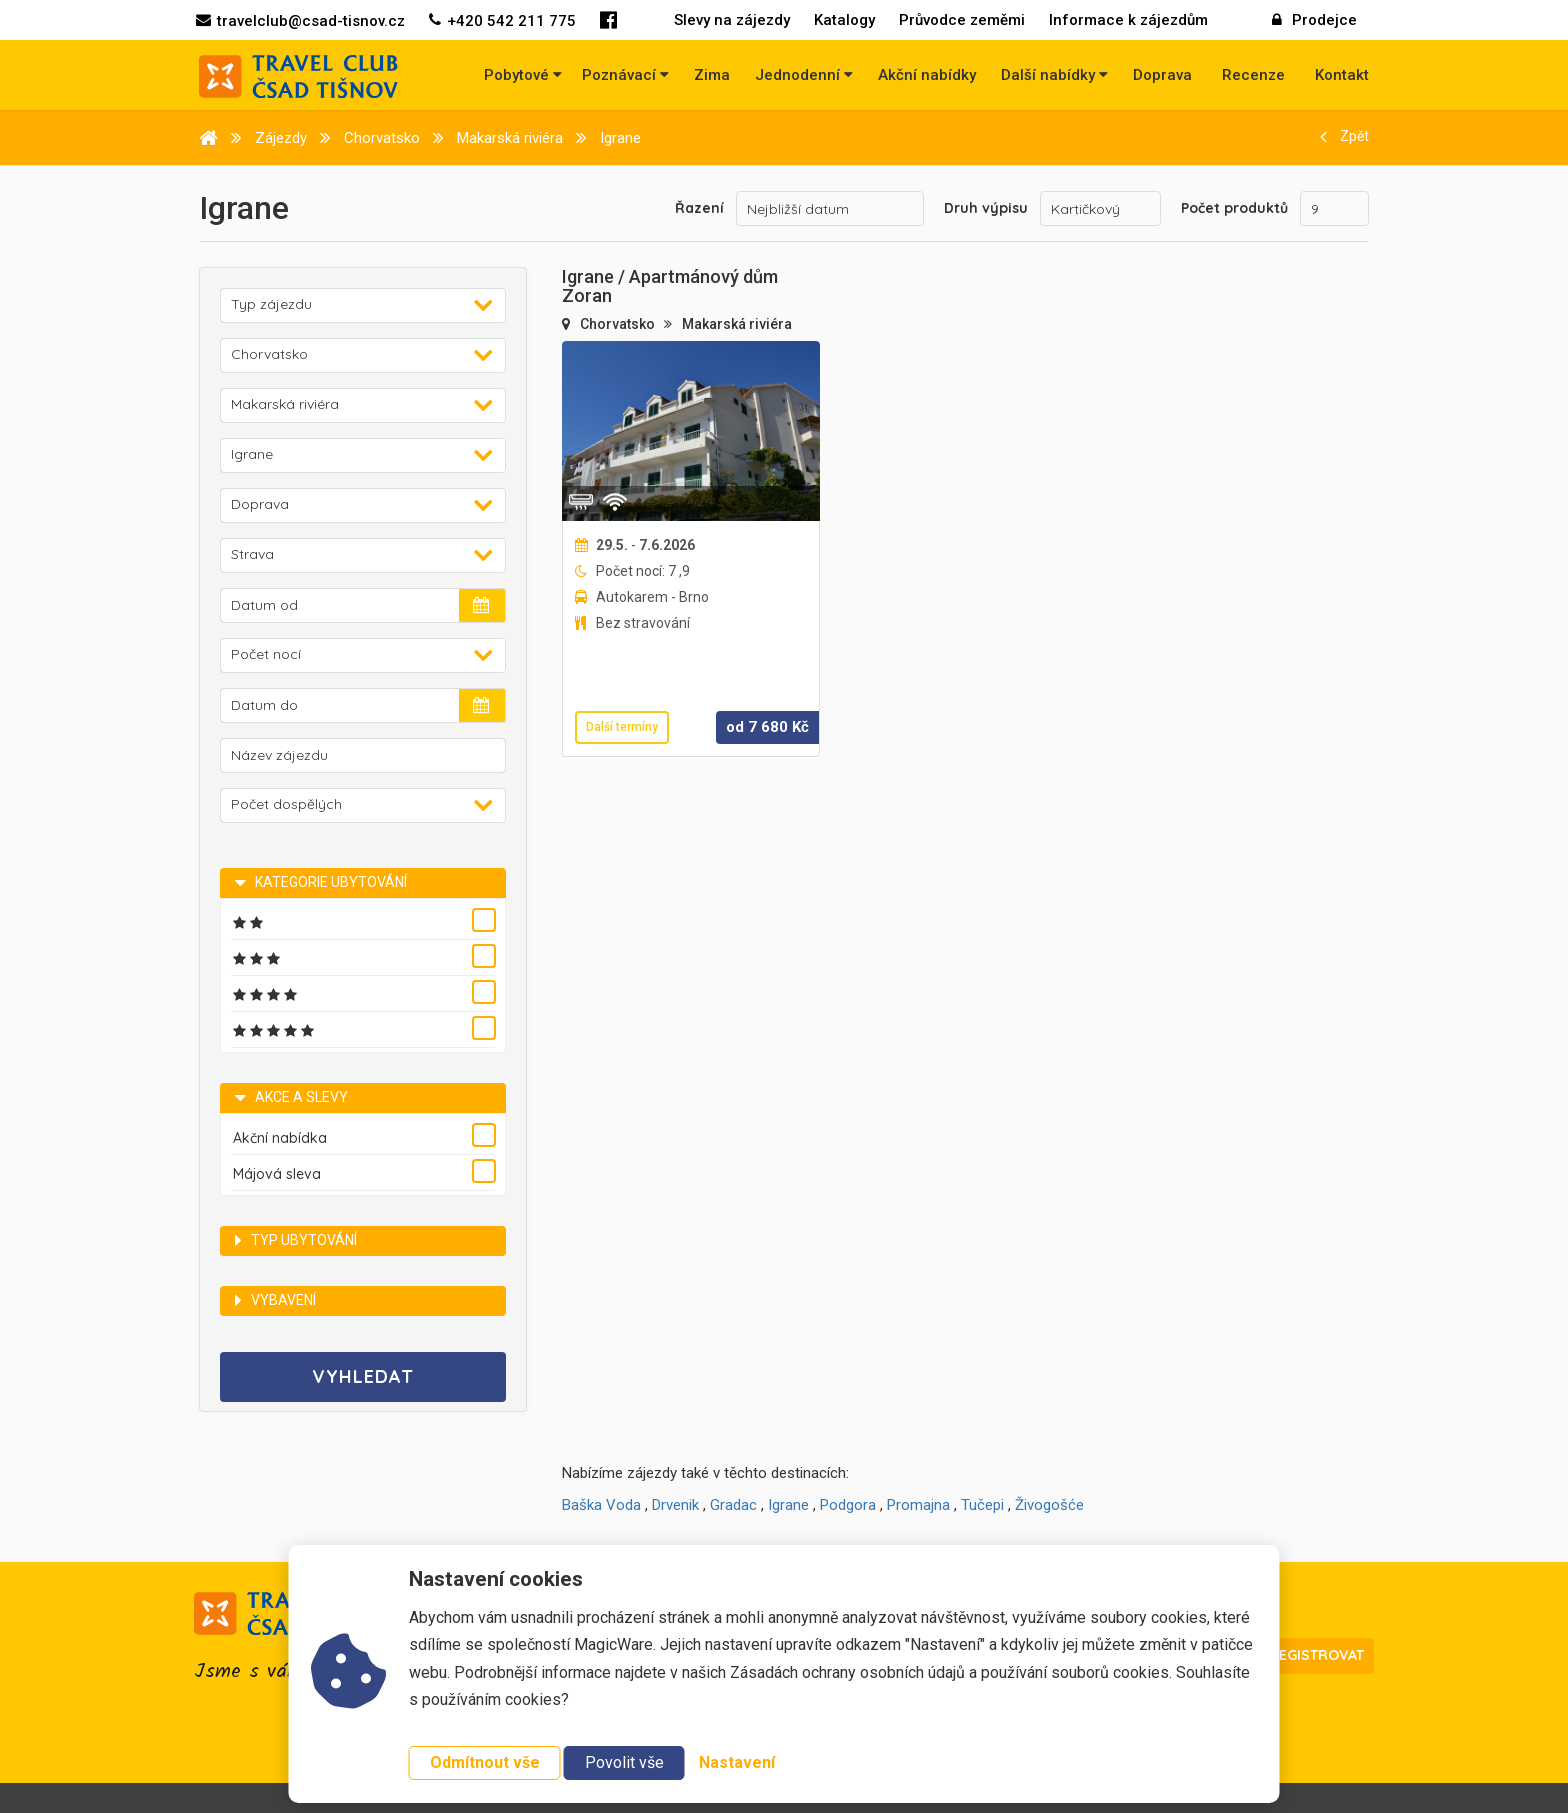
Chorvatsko (619, 324)
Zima (712, 75)
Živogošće (1049, 1505)
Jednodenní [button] (804, 75)
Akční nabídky (927, 75)
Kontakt (1342, 75)
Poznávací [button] (625, 75)
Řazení (699, 208)
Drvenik (675, 1505)
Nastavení (737, 1762)
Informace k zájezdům (1128, 20)
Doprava (1162, 75)
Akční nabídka (280, 1138)
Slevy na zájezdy (732, 20)
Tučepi (982, 1505)
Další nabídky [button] (1054, 75)
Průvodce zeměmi (962, 20)
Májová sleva (277, 1174)
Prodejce (1314, 20)
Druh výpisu (986, 208)
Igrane (788, 1505)
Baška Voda (601, 1505)
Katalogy (844, 20)
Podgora (848, 1505)
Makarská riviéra (737, 324)
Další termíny (622, 727)
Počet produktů (1234, 208)
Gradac (733, 1505)
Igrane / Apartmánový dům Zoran (670, 286)
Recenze (1253, 75)
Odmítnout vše (485, 1762)
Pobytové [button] (523, 75)
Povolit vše (624, 1762)
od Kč (767, 727)
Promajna (918, 1505)
